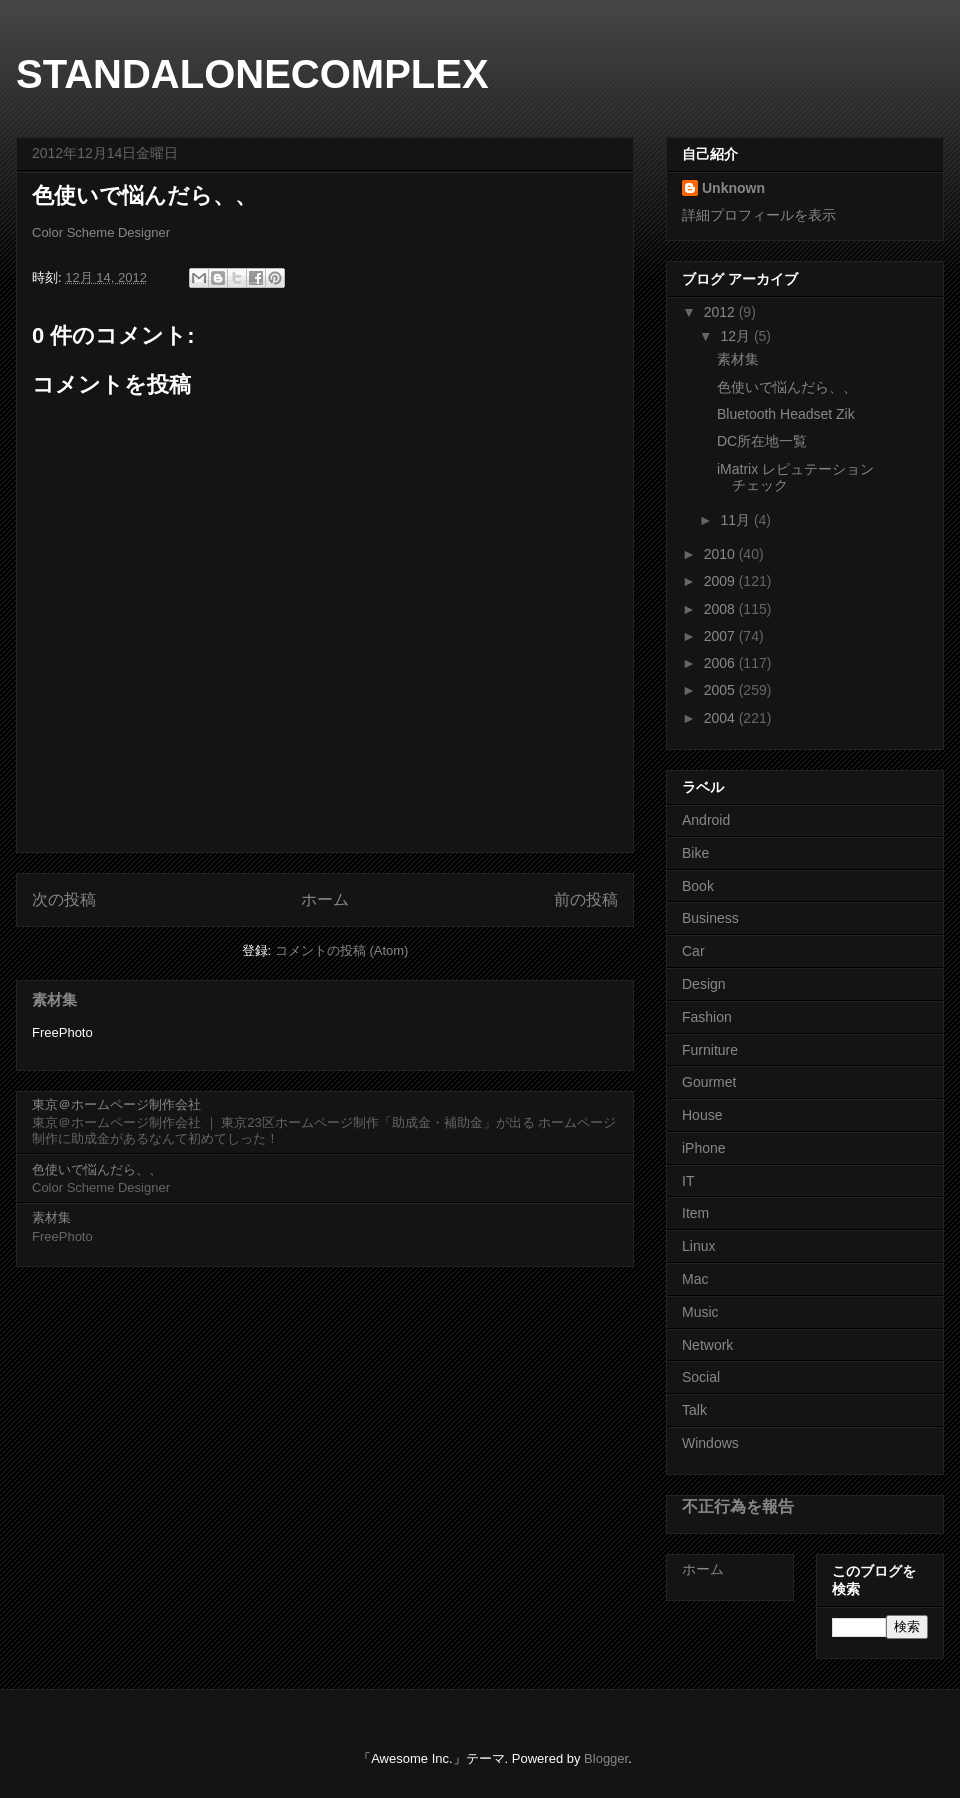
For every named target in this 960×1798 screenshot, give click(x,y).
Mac (695, 1279)
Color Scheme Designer (101, 232)
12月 (736, 336)
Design (704, 984)
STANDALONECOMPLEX (252, 74)
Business (710, 918)
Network (707, 1345)
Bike (695, 853)
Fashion (707, 1017)
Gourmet (709, 1082)
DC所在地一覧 (762, 441)
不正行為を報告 (738, 1506)
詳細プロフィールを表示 (759, 215)
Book (698, 886)
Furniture (710, 1050)
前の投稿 (586, 899)
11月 (736, 520)
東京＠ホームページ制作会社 (116, 1104)
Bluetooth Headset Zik (786, 414)
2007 (721, 636)
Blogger (606, 1758)
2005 (721, 690)
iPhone (704, 1148)
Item (695, 1213)
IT (688, 1181)
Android (706, 820)
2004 (721, 718)
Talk (694, 1410)
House (702, 1115)
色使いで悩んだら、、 (97, 1169)
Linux (698, 1246)
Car (693, 951)
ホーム (325, 899)
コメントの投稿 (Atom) (342, 950)
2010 (721, 554)
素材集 (54, 999)
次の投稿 (64, 899)
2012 (721, 312)
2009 (721, 581)
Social (701, 1377)
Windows (710, 1443)
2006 (721, 663)
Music (700, 1312)
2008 (721, 609)
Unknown (733, 188)
